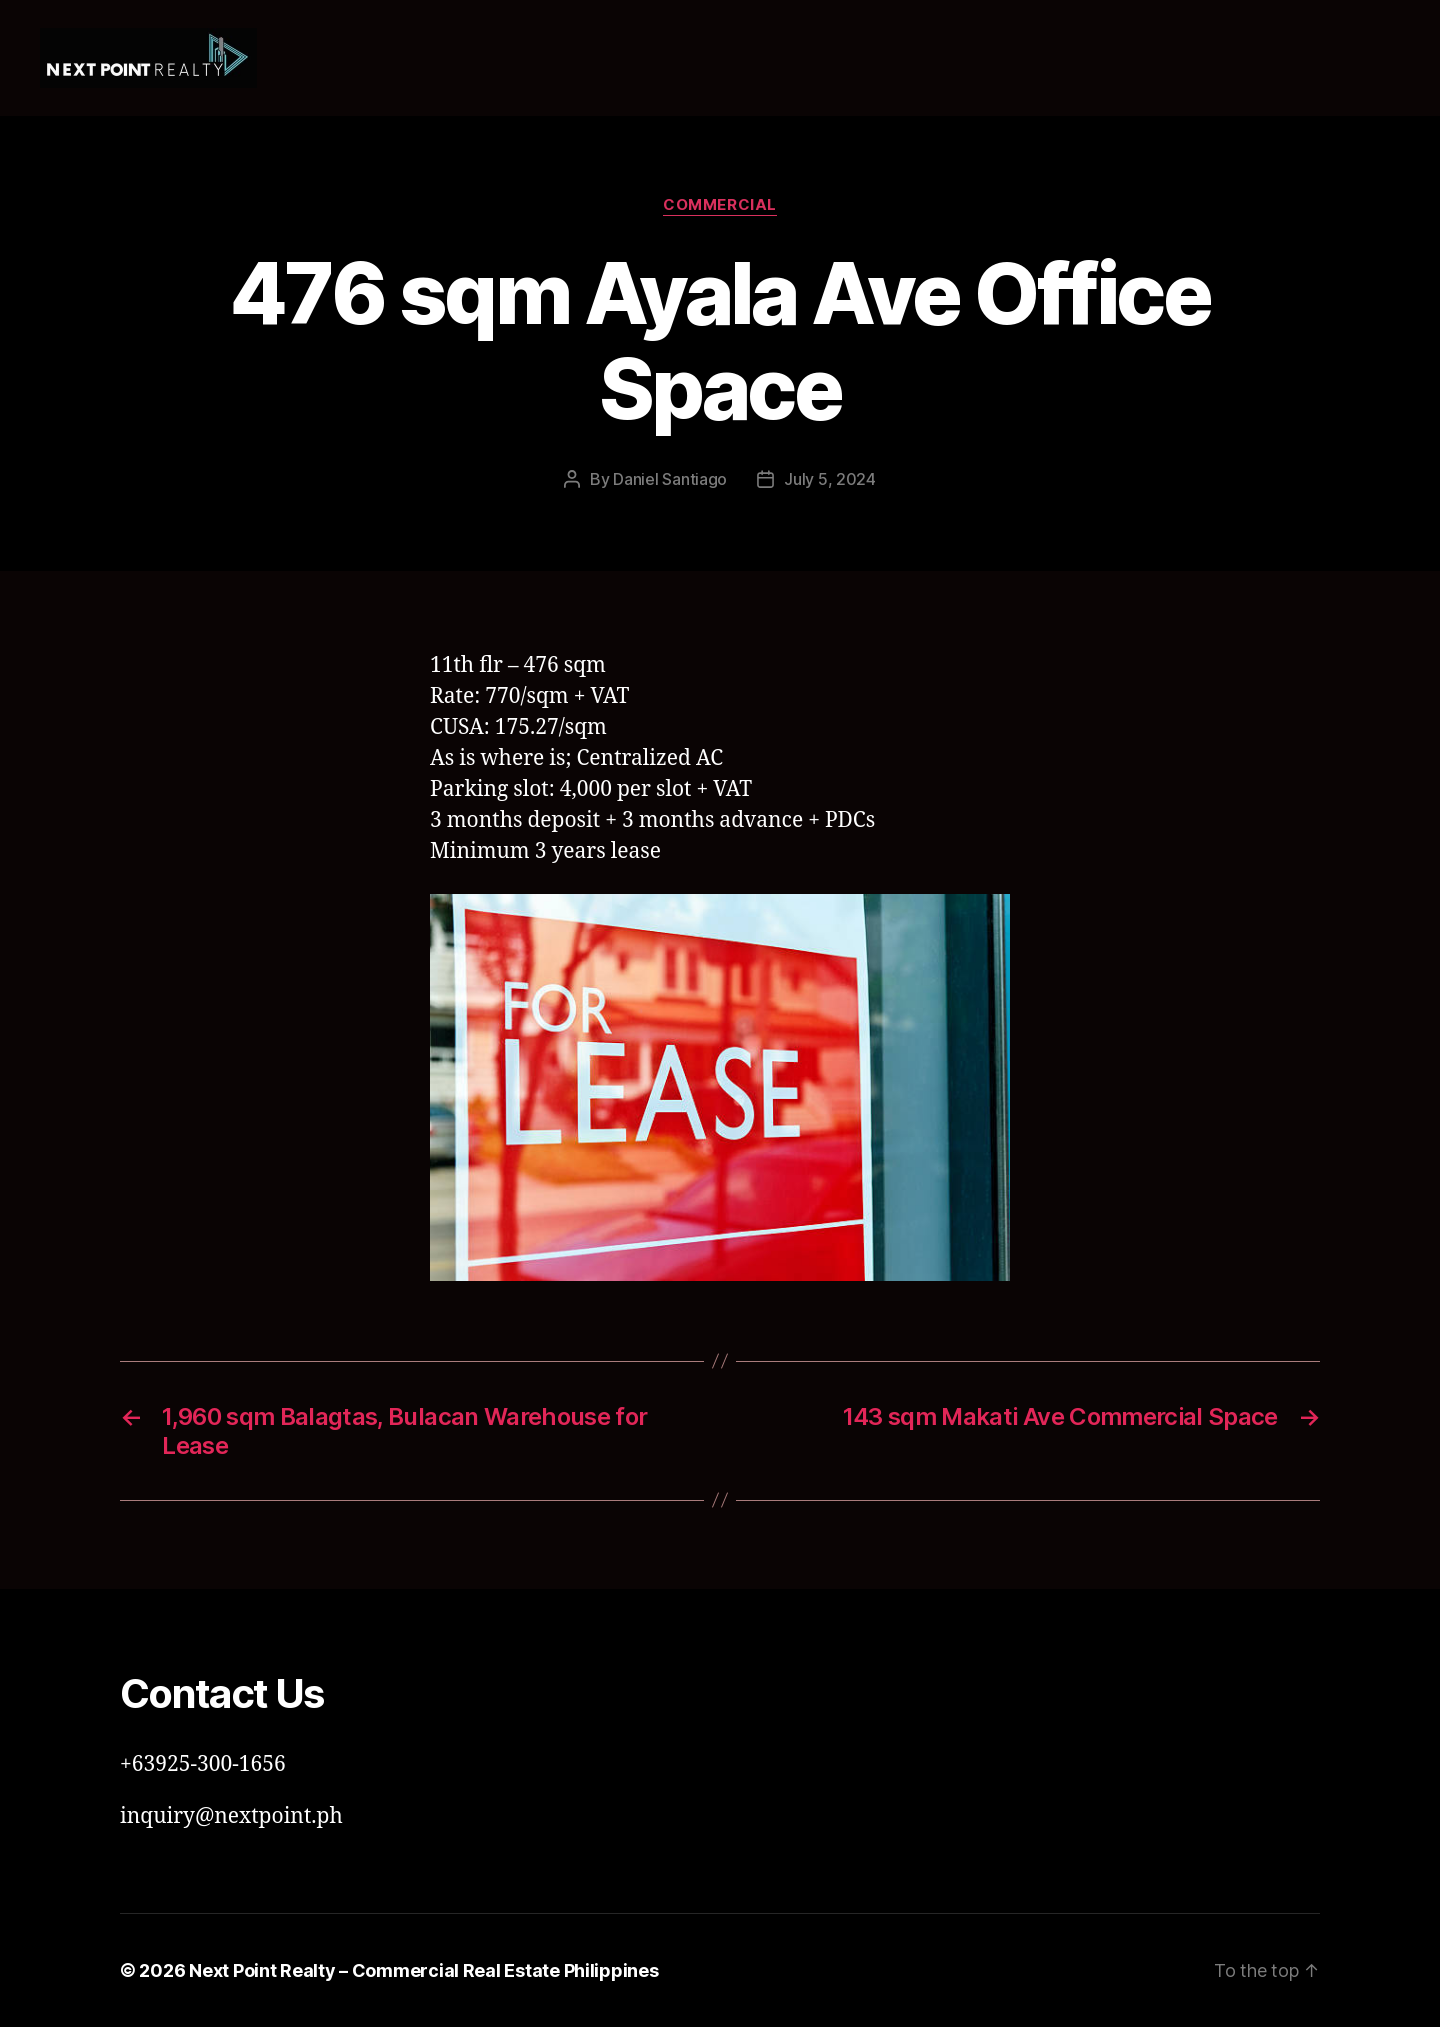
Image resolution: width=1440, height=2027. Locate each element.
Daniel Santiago (670, 479)
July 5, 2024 (830, 479)
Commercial (720, 205)
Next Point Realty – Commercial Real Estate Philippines (423, 1970)
